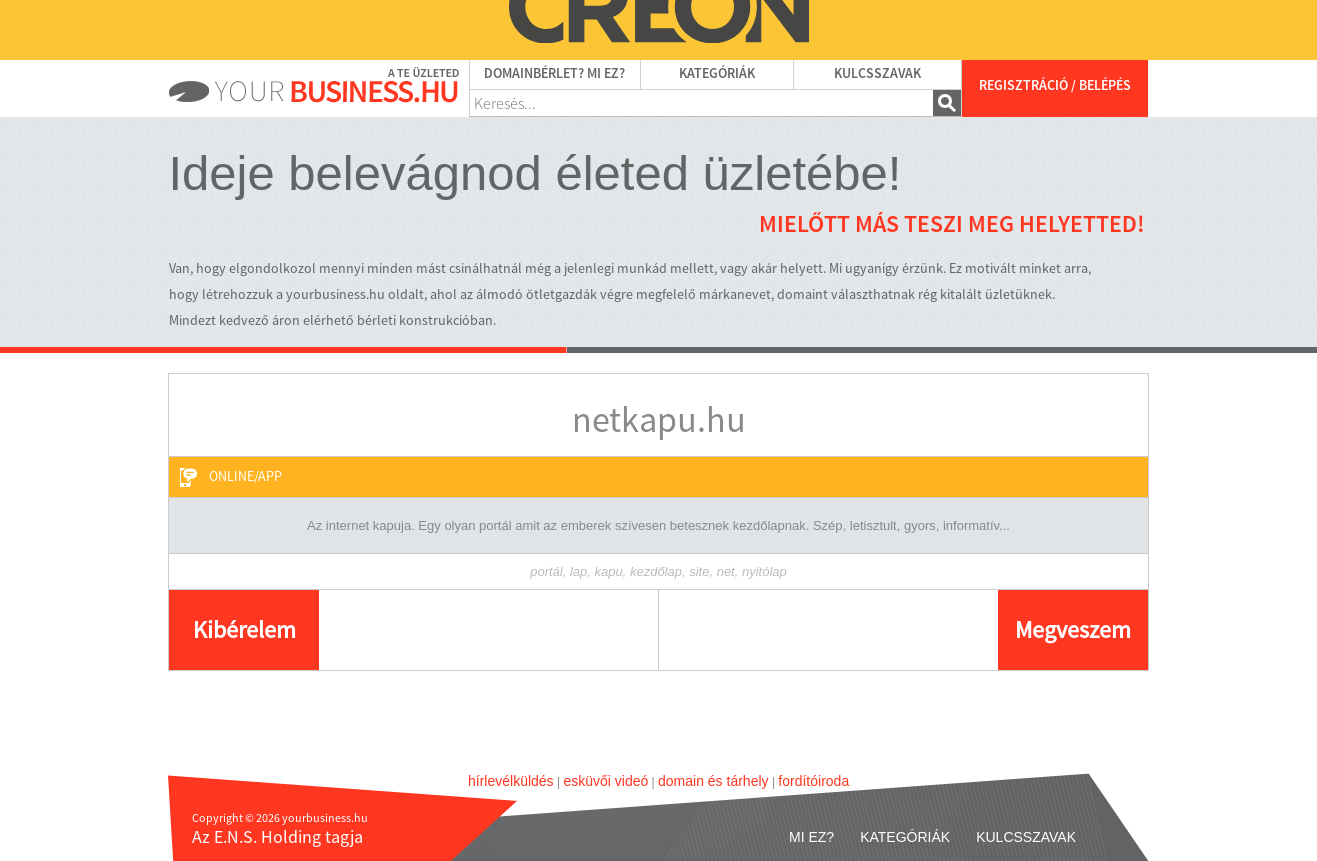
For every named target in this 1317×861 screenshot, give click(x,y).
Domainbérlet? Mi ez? (554, 74)
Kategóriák (717, 74)
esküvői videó (605, 781)
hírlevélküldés (511, 781)
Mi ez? (811, 837)
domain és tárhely (713, 781)
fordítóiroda (813, 781)
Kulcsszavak (877, 74)
